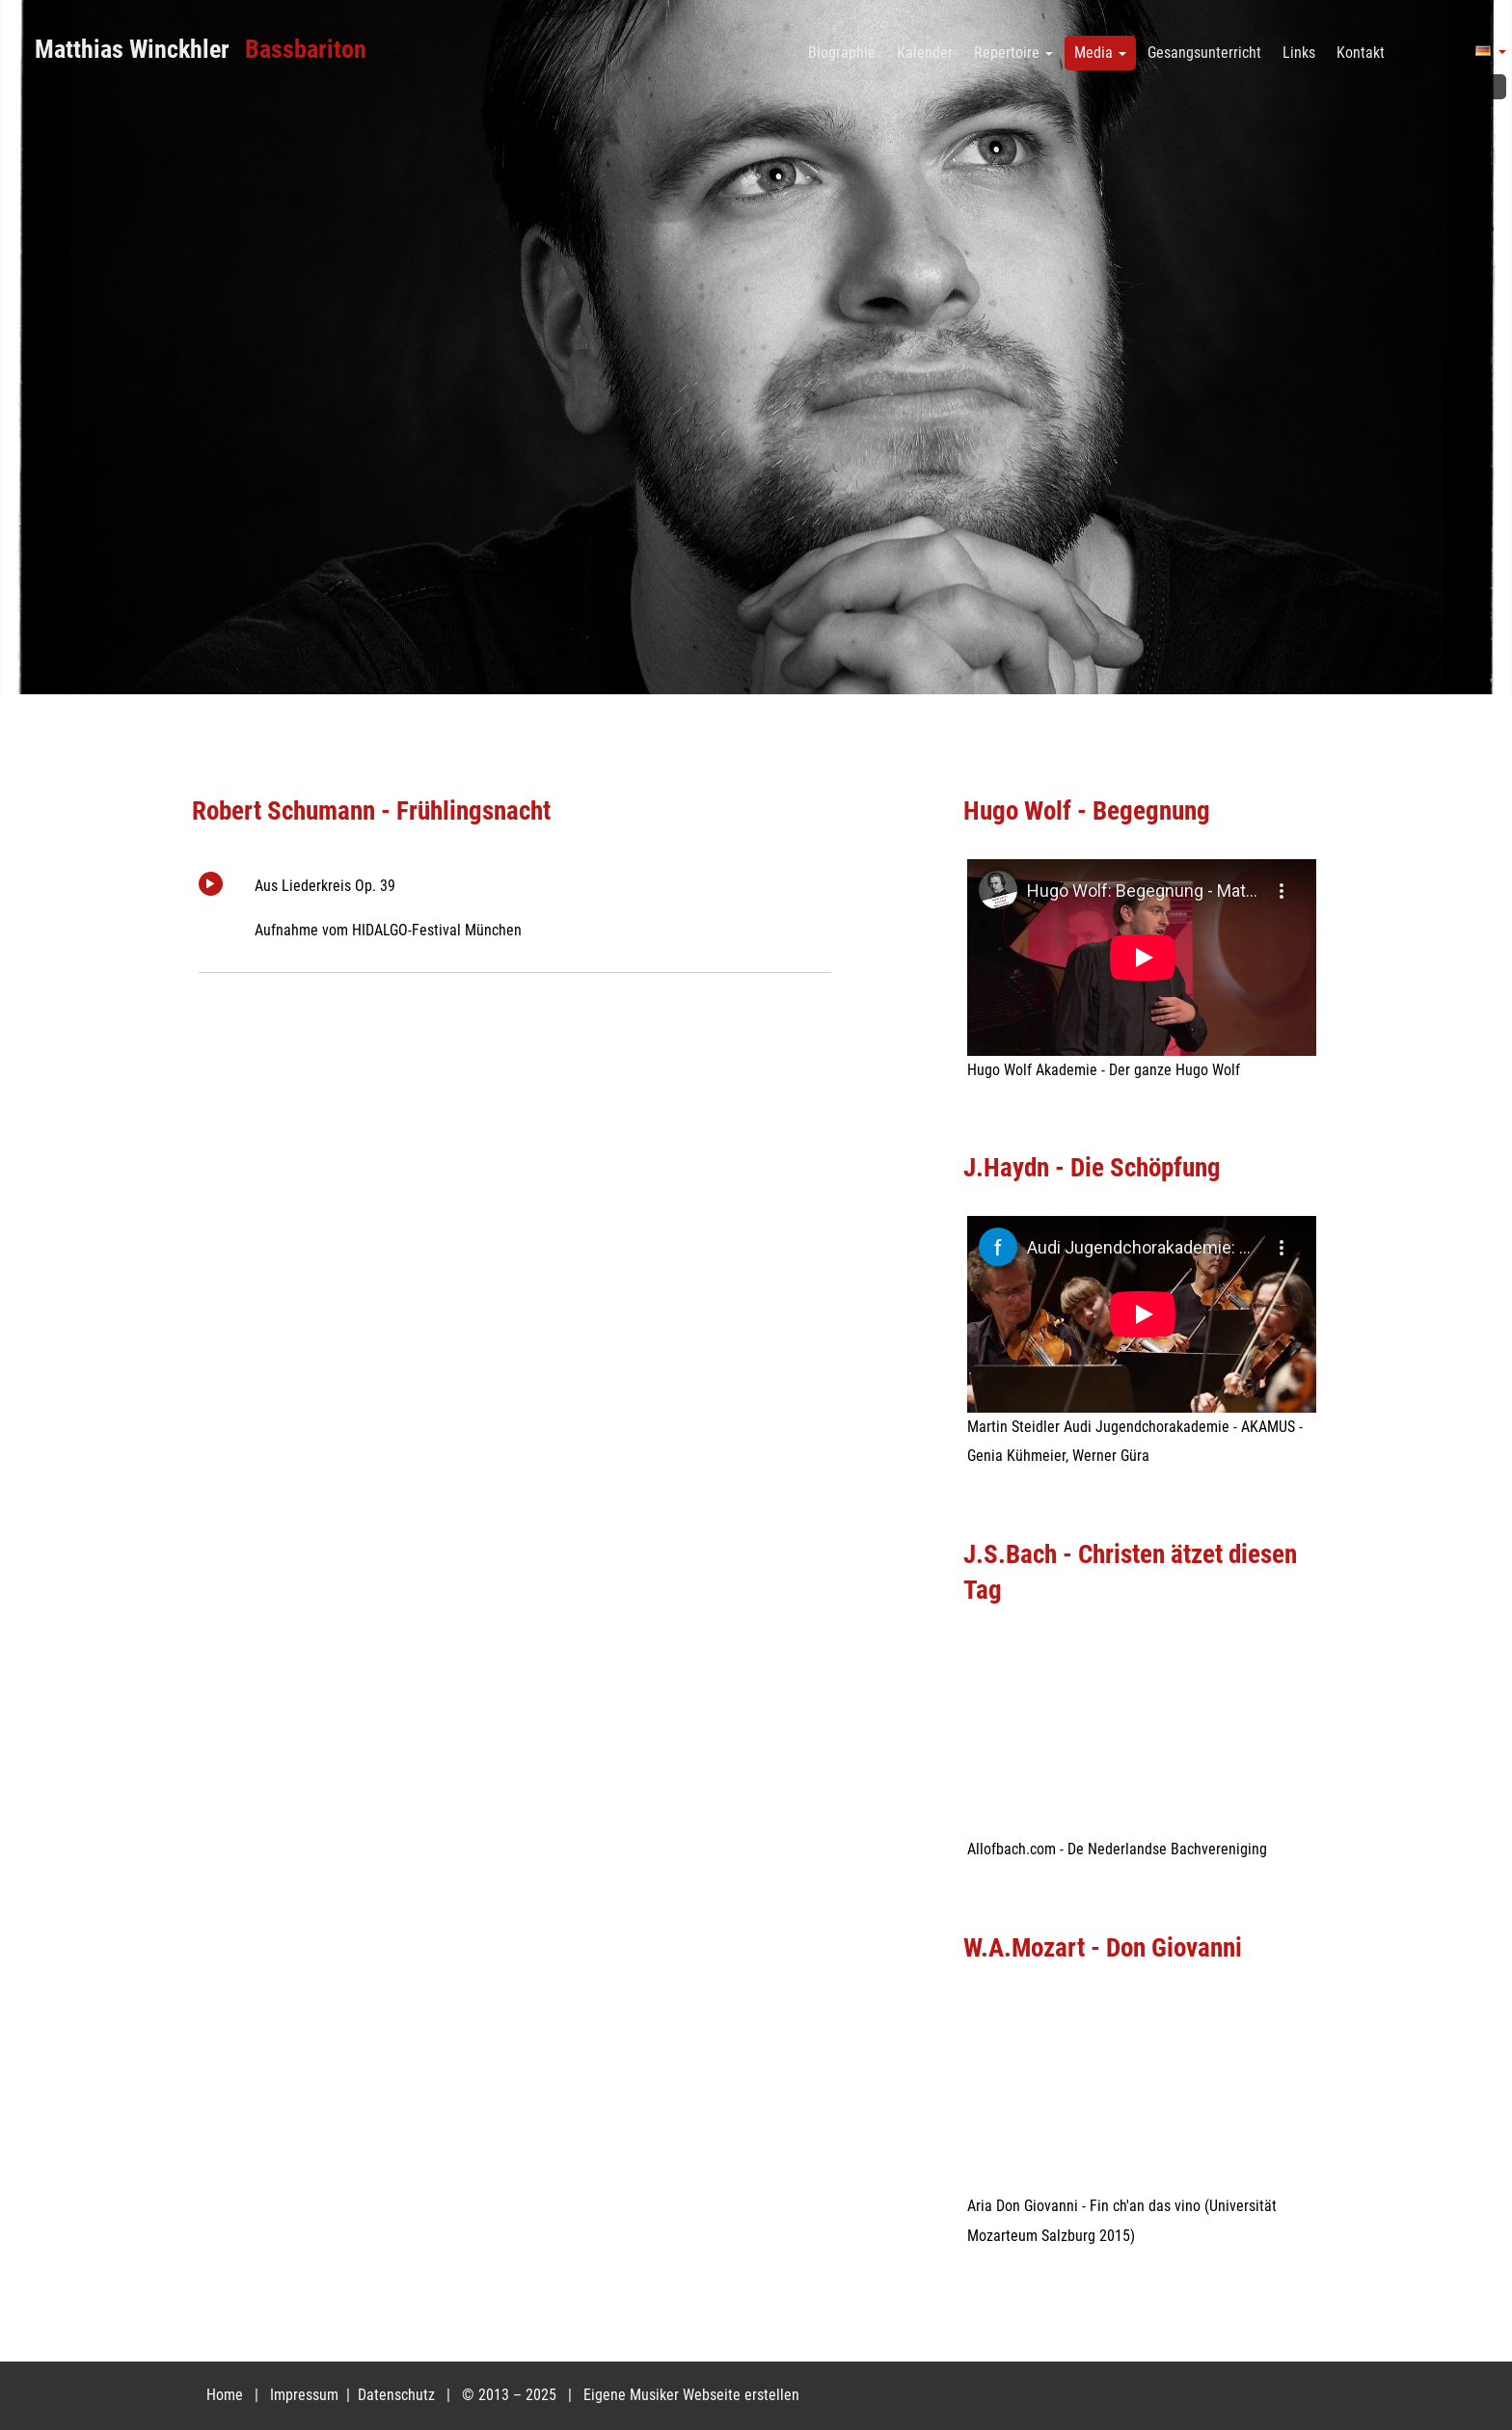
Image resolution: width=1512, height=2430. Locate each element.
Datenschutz (398, 2395)
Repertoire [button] (1013, 52)
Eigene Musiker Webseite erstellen (691, 2395)
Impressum (306, 2395)
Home (224, 2395)
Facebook (1489, 86)
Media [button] (1100, 52)
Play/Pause (211, 884)
